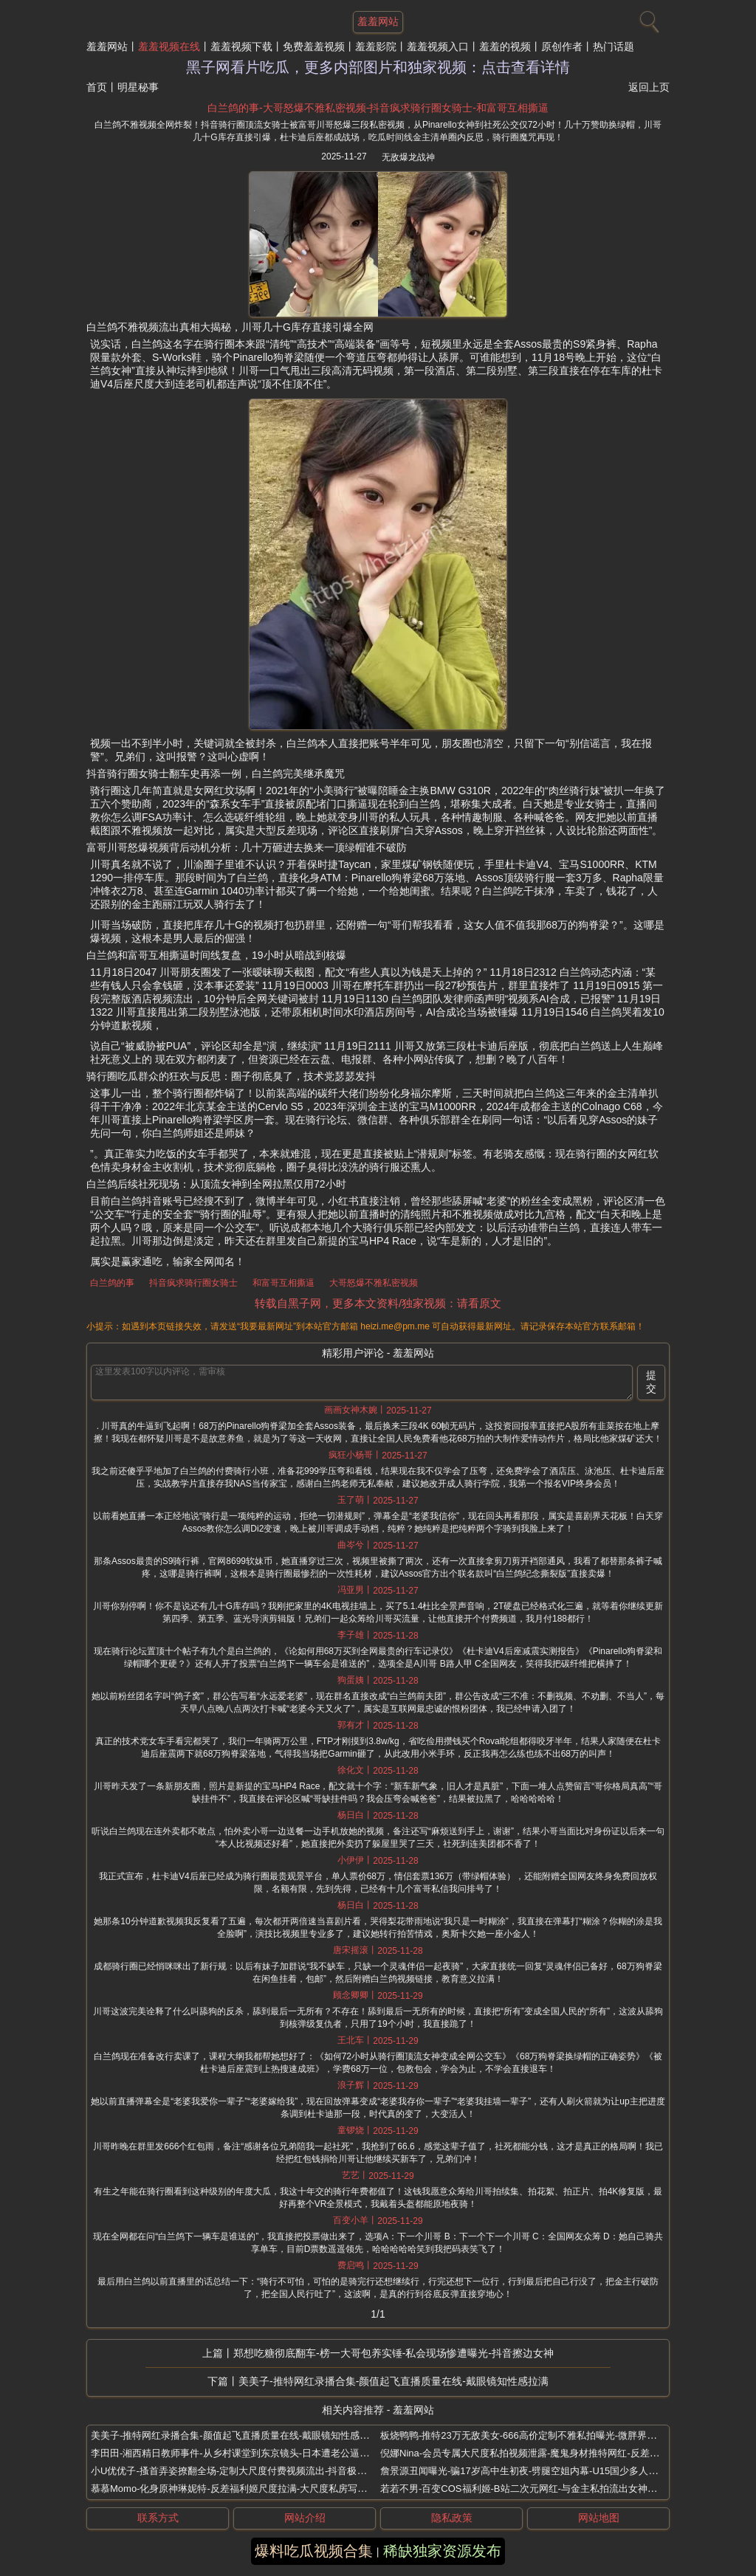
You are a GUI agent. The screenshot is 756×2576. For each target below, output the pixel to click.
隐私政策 (451, 2518)
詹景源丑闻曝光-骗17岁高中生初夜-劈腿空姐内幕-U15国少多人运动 (523, 2470)
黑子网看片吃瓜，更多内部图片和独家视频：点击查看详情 (378, 67)
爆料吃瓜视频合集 (314, 2551)
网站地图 (598, 2518)
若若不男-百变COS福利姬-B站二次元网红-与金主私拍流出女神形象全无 (533, 2488)
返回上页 (649, 87)
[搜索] (647, 18)
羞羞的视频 (505, 46)
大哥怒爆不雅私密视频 (373, 1283)
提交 (651, 1381)
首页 (96, 87)
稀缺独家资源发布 (442, 2551)
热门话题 (613, 46)
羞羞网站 (107, 46)
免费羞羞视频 (314, 46)
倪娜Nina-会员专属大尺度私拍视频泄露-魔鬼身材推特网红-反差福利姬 (529, 2453)
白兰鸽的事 (112, 1283)
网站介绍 (305, 2518)
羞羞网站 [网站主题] (378, 21)
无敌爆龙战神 (408, 157)
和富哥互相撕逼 (283, 1283)
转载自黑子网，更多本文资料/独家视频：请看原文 (378, 1303)
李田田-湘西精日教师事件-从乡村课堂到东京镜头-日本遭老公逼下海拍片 (244, 2453)
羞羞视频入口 (438, 46)
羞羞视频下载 (241, 46)
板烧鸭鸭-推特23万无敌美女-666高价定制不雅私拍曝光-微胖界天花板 (528, 2435)
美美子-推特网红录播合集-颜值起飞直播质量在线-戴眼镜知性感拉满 (393, 2381)
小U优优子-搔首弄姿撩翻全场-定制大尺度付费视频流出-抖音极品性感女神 (248, 2470)
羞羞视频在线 (169, 46)
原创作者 (562, 46)
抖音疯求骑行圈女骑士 (193, 1283)
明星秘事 (138, 87)
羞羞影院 (375, 46)
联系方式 (158, 2518)
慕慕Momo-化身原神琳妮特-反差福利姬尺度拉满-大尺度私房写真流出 (238, 2488)
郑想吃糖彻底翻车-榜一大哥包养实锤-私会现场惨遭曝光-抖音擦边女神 (393, 2353)
